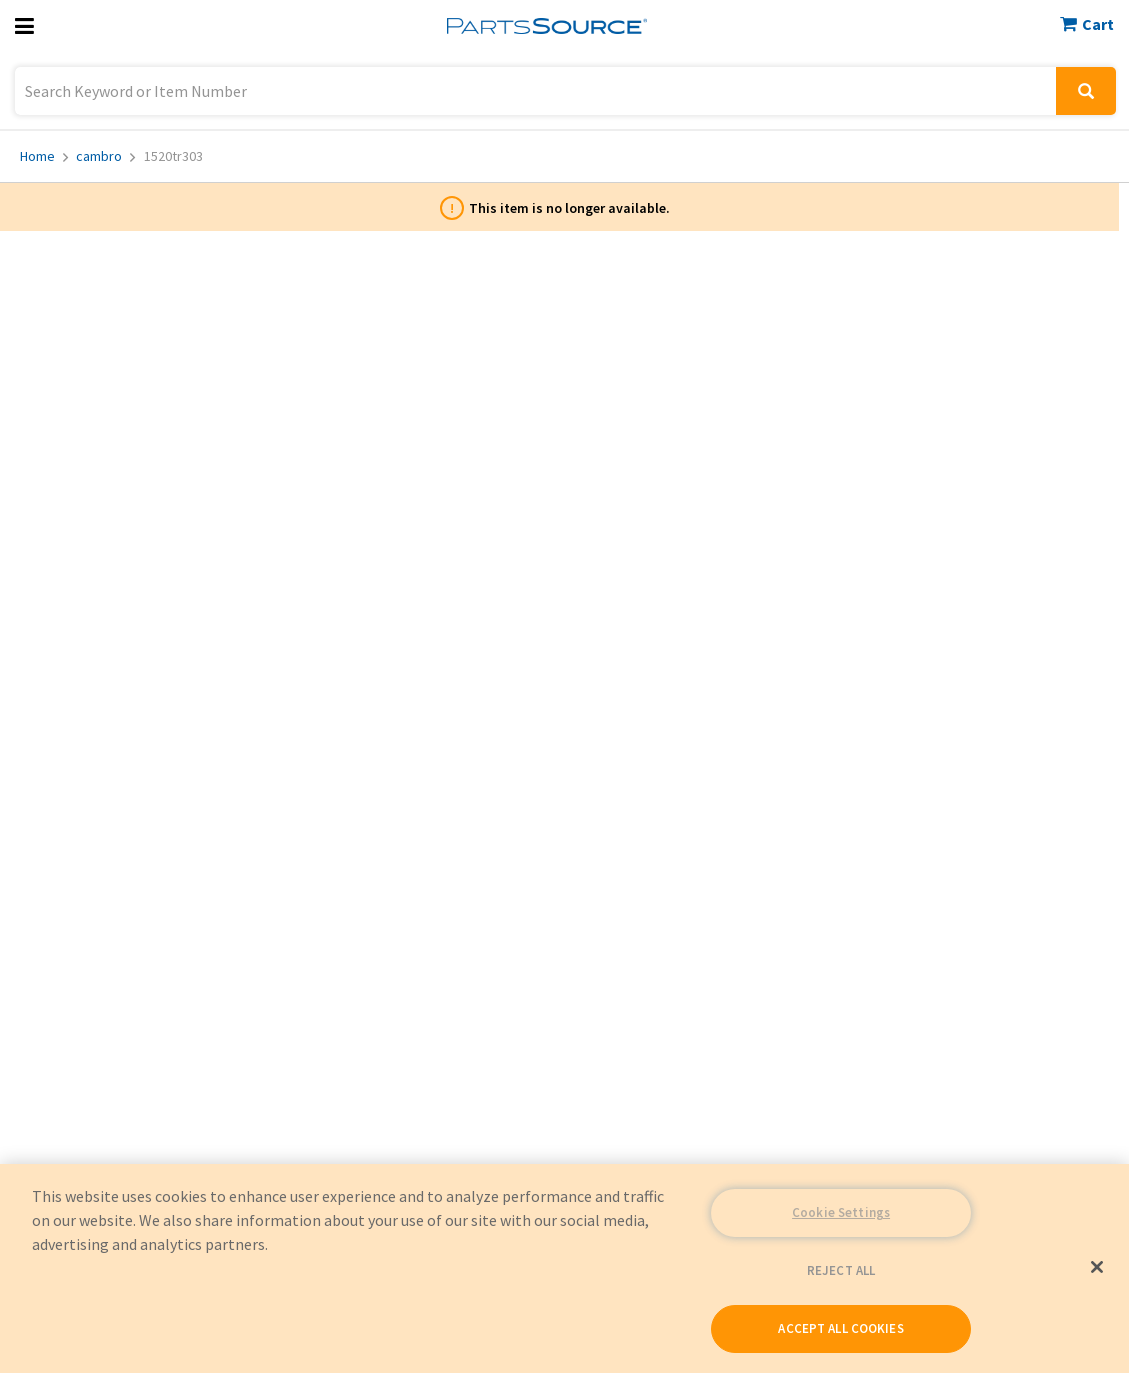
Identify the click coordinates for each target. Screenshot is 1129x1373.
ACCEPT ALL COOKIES (840, 1328)
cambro (105, 156)
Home (44, 156)
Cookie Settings (841, 1212)
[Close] (1097, 1267)
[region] (564, 1268)
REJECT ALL (841, 1270)
